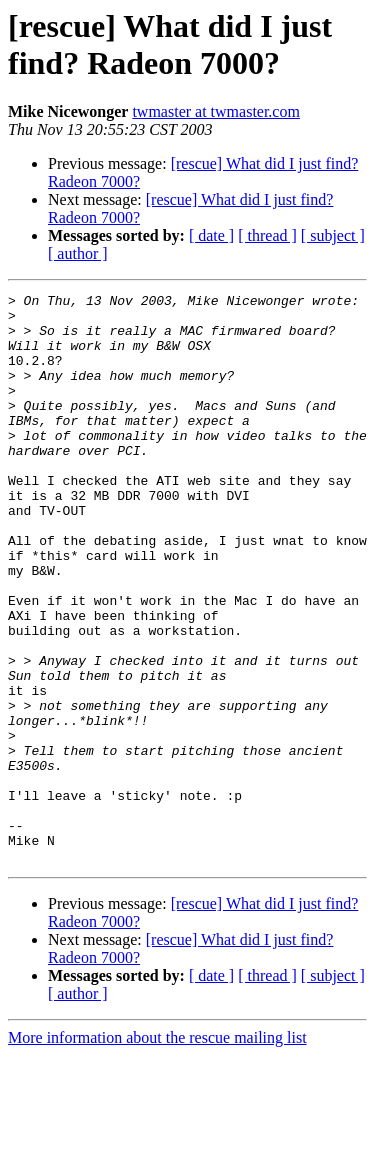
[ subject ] (333, 235)
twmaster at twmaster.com (216, 111)
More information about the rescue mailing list (157, 1151)
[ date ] (211, 235)
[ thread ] (267, 235)
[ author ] (78, 253)
